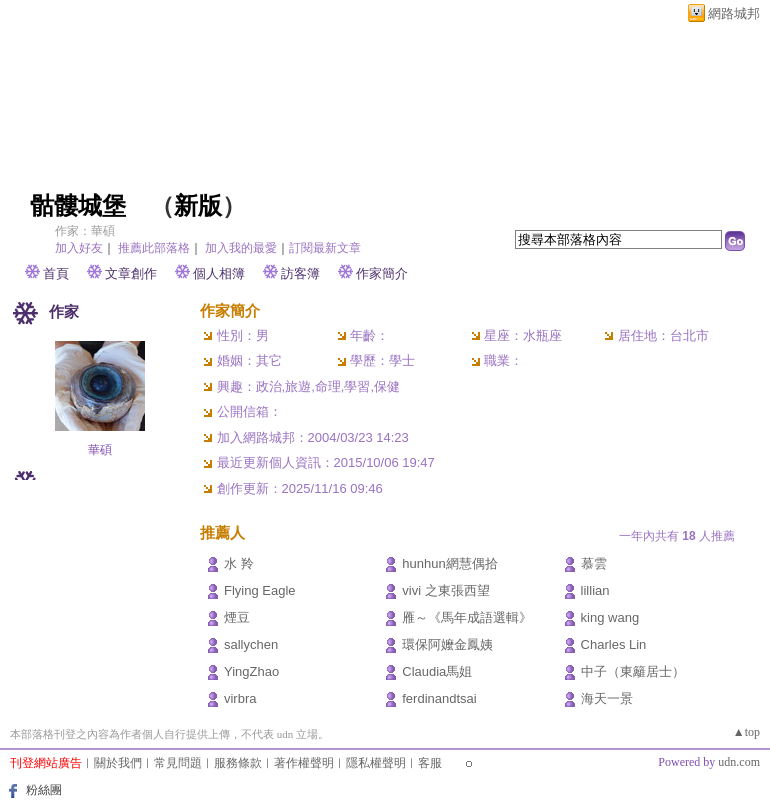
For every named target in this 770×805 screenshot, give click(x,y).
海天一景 (607, 698)
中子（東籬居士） (633, 671)
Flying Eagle (260, 590)
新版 (198, 206)
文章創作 (131, 273)
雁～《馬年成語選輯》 (467, 617)
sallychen (251, 644)
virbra (240, 698)
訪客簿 (300, 273)
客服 (430, 763)
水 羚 (239, 563)
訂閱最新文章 (325, 248)
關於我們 (118, 763)
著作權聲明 (304, 763)
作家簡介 (382, 273)
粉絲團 (44, 790)
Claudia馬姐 (437, 671)
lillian (595, 590)
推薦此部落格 (154, 248)
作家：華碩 (85, 231)
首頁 (56, 273)
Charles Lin (614, 644)
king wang (610, 617)
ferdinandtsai (439, 698)
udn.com (739, 762)
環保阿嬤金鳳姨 (447, 644)
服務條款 (238, 763)
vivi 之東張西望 (445, 590)
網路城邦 (734, 13)
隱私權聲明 (376, 763)
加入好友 (79, 248)
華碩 (100, 450)
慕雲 (594, 563)
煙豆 (237, 617)
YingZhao (251, 671)
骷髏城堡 (78, 206)
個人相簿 (219, 273)
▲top (746, 732)
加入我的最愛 (241, 248)
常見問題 (178, 763)
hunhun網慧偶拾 (449, 563)
